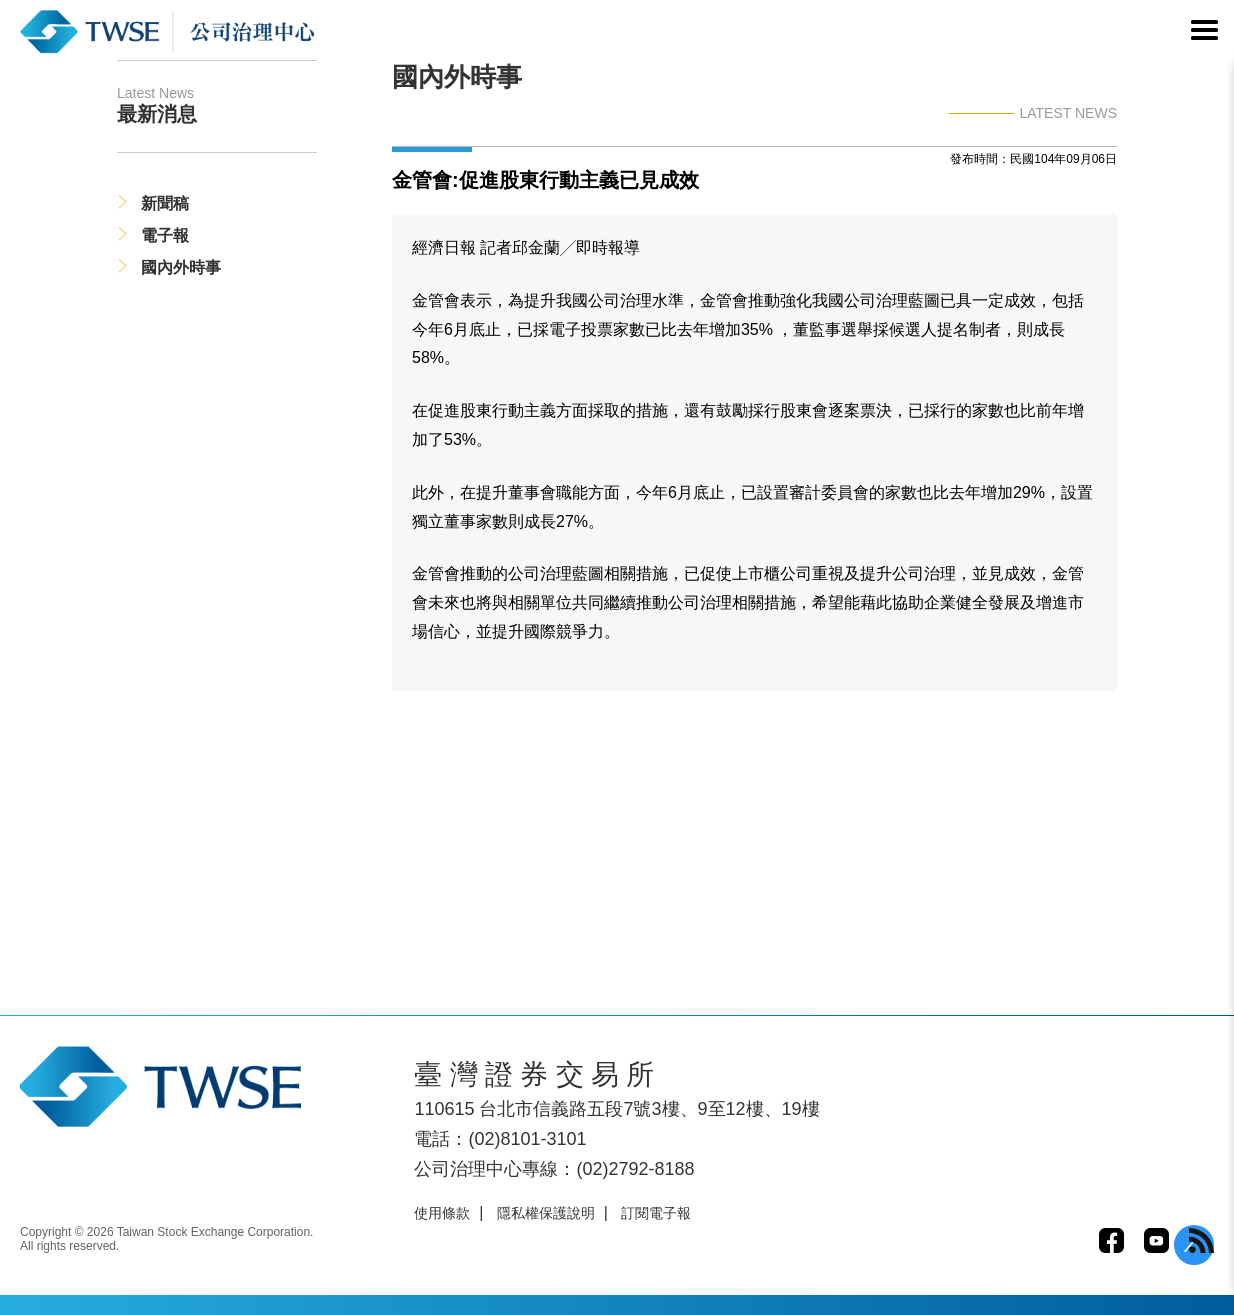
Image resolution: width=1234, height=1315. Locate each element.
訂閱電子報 (656, 1213)
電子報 (165, 235)
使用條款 (442, 1213)
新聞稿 (165, 203)
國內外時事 (181, 267)
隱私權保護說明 (546, 1213)
